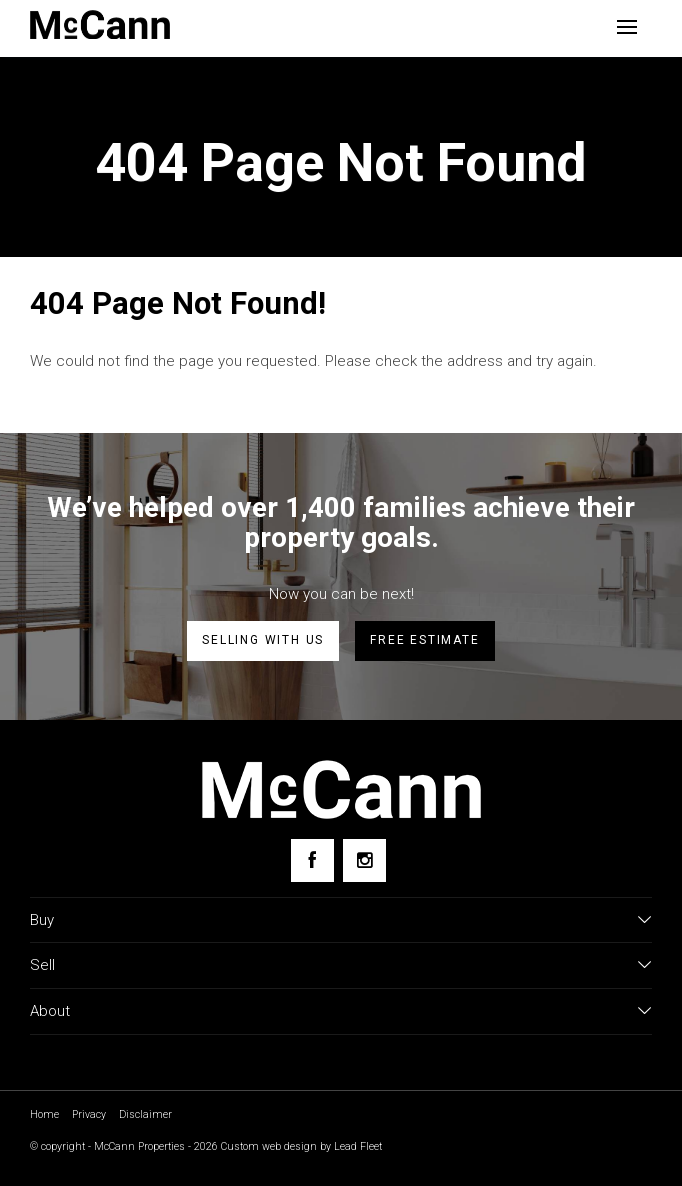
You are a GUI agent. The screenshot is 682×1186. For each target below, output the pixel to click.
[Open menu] (627, 27)
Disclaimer (145, 1114)
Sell (42, 965)
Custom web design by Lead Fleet (301, 1146)
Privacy (89, 1114)
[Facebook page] (312, 860)
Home (44, 1114)
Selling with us (263, 640)
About (50, 1011)
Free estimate (424, 640)
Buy (42, 920)
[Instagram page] (364, 860)
